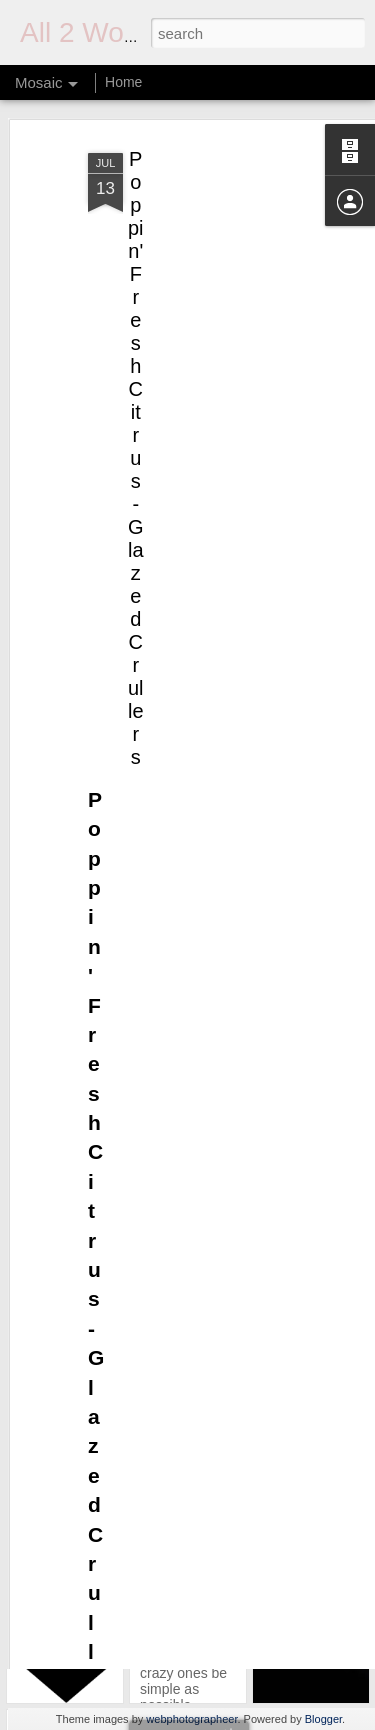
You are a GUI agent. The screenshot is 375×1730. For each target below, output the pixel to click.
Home (123, 82)
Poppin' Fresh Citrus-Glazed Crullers (136, 423)
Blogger (323, 1719)
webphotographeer (191, 1719)
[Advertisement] (203, 243)
